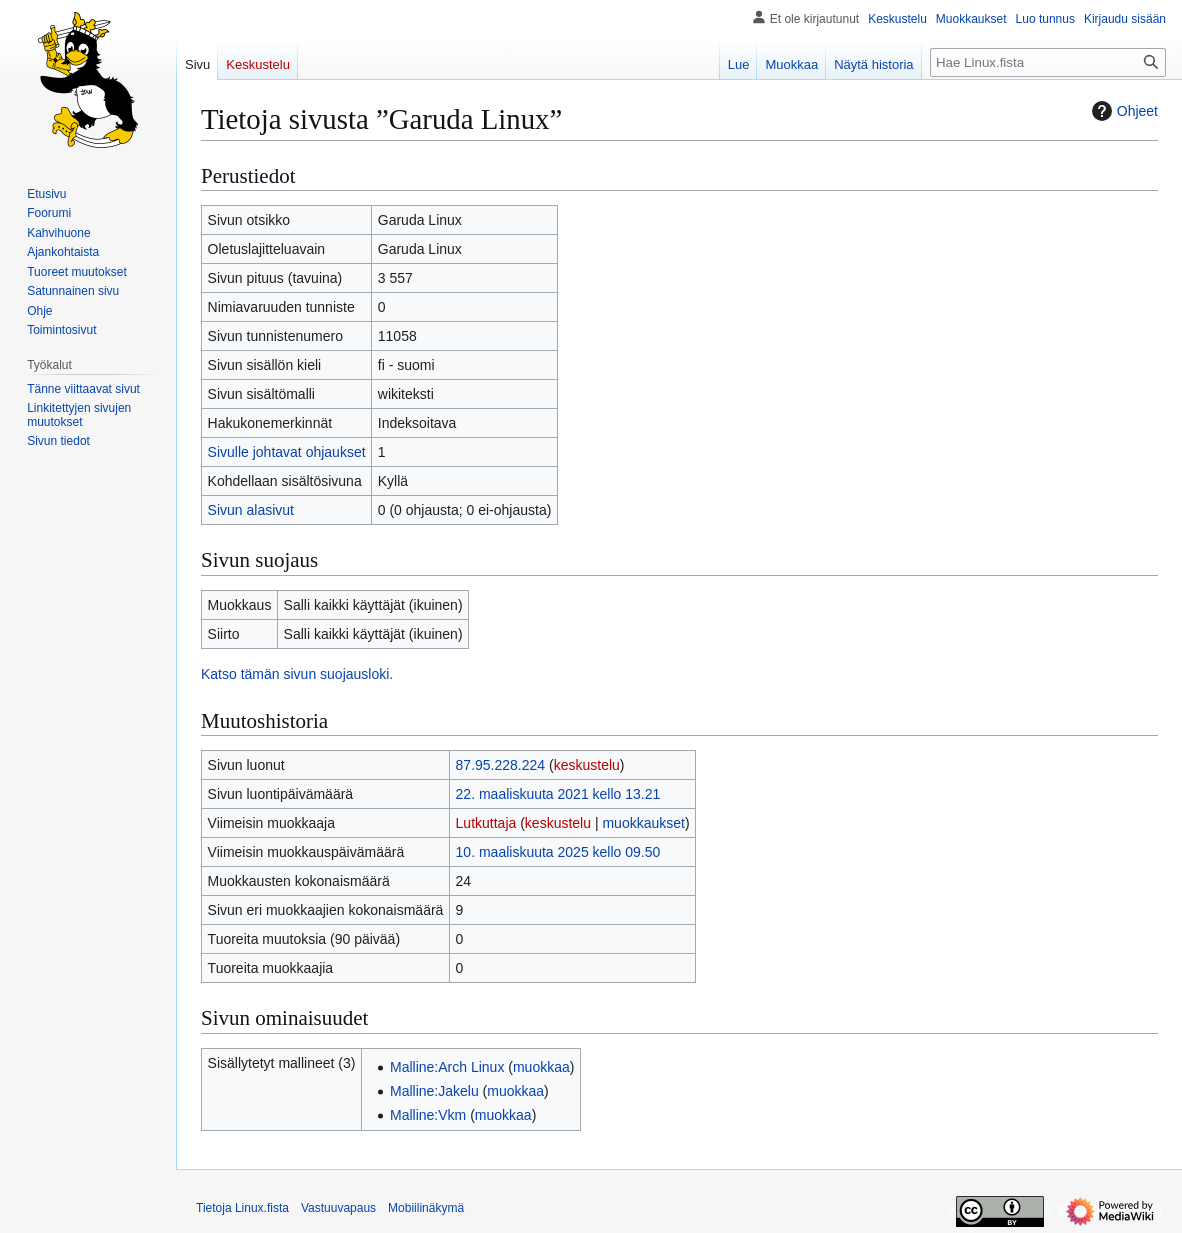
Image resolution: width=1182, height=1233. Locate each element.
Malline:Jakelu (434, 1091)
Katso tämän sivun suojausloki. (297, 674)
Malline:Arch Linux (447, 1067)
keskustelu (587, 765)
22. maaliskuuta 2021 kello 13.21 (558, 794)
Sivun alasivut (251, 510)
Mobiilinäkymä (426, 1208)
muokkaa (541, 1067)
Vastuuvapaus (338, 1208)
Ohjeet (1122, 111)
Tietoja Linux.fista (242, 1208)
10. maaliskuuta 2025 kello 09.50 (558, 852)
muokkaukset (643, 823)
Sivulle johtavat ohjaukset (287, 452)
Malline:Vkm (428, 1115)
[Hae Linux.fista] (1048, 62)
